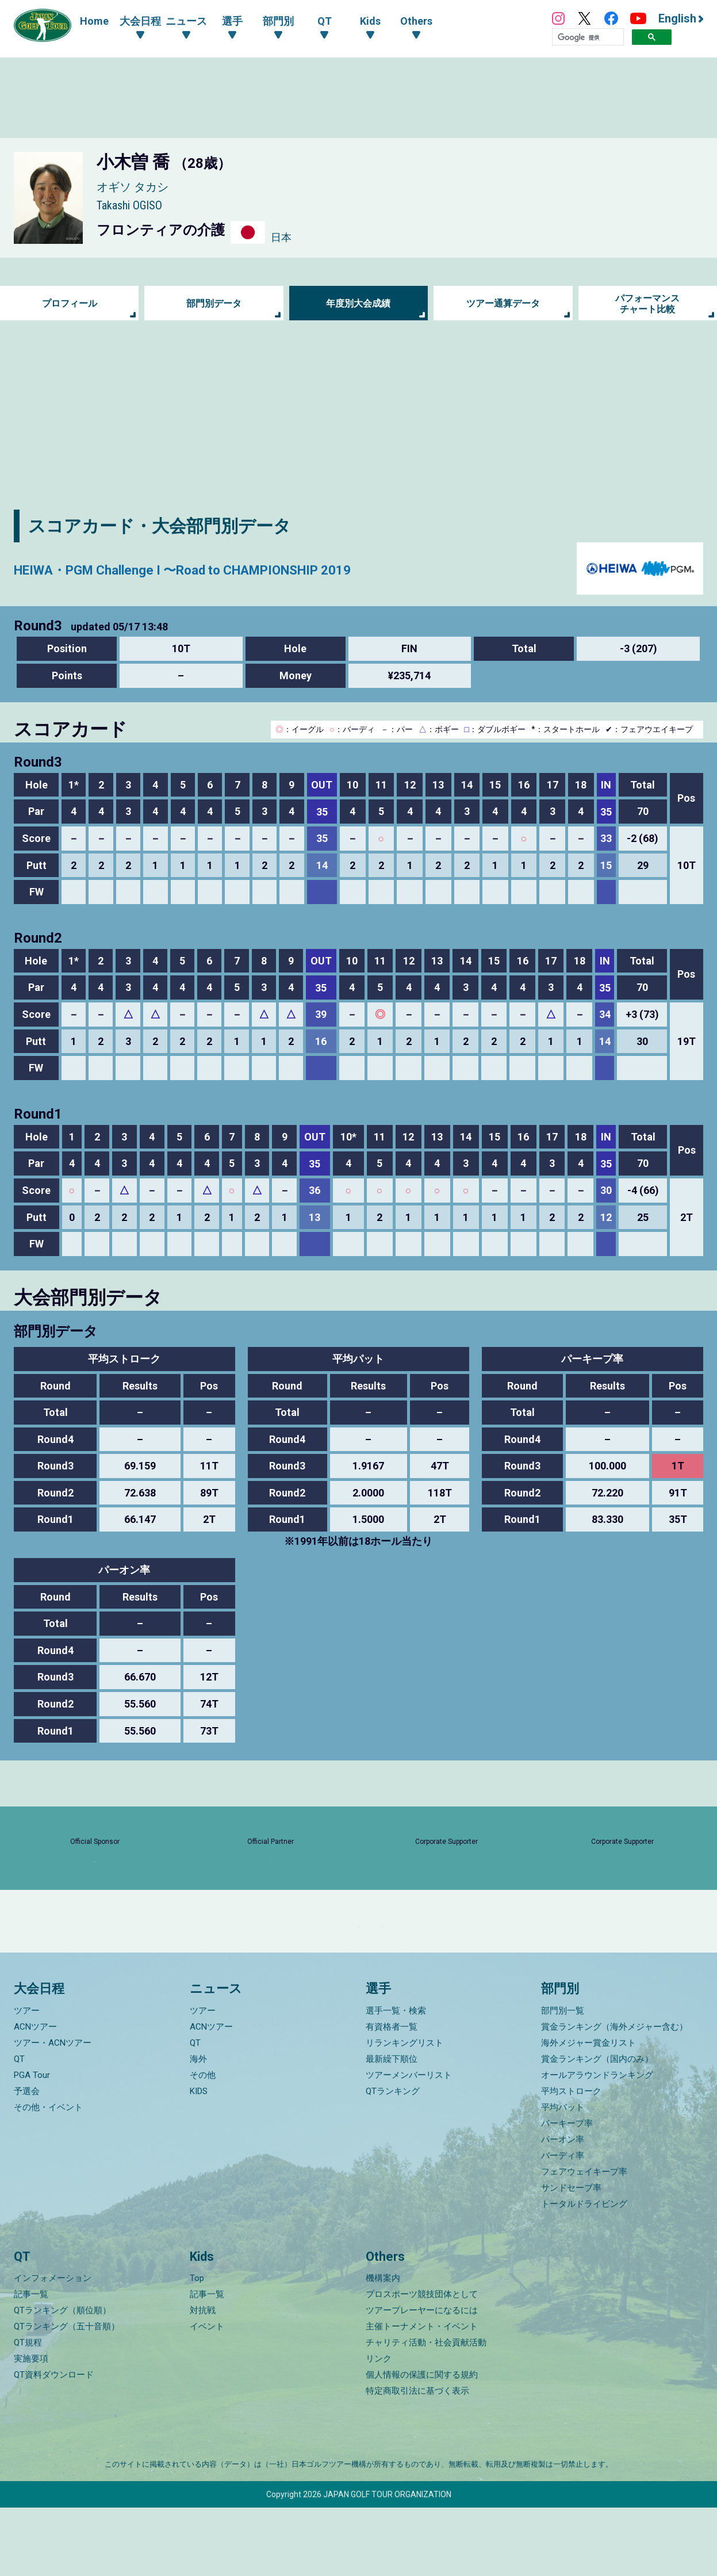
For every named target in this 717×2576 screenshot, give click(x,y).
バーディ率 (562, 2223)
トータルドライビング (584, 2272)
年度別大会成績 (358, 303)
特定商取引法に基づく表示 (417, 2459)
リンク (379, 2427)
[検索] (588, 37)
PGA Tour (32, 2143)
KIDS (199, 2159)
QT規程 (28, 2411)
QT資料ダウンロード (54, 2443)
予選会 (27, 2159)
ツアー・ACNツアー (52, 2111)
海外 (198, 2127)
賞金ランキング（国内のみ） (597, 2127)
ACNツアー (35, 2094)
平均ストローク (571, 2159)
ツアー (27, 2078)
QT (19, 2127)
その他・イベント (48, 2175)
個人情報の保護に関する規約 (422, 2443)
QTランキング (393, 2159)
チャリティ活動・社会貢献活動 (426, 2411)
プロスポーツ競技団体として (422, 2362)
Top (197, 2346)
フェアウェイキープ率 (584, 2239)
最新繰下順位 (391, 2127)
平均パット (562, 2175)
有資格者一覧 (391, 2094)
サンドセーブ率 (571, 2255)
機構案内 (383, 2346)
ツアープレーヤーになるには (422, 2379)
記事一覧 (31, 2362)
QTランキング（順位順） (62, 2379)
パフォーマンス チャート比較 (647, 303)
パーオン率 (562, 2207)
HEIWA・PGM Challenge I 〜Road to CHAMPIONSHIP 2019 (240, 568)
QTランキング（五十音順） (67, 2395)
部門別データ (214, 303)
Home (94, 21)
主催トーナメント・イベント (422, 2395)
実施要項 (31, 2427)
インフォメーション (52, 2346)
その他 (203, 2143)
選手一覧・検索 (396, 2078)
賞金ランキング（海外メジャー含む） (614, 2094)
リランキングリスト (404, 2111)
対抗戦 (203, 2379)
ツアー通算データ (503, 303)
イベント (207, 2395)
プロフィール (70, 303)
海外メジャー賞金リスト (588, 2111)
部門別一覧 (562, 2078)
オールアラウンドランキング (597, 2143)
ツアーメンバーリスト (409, 2143)
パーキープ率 (567, 2191)
